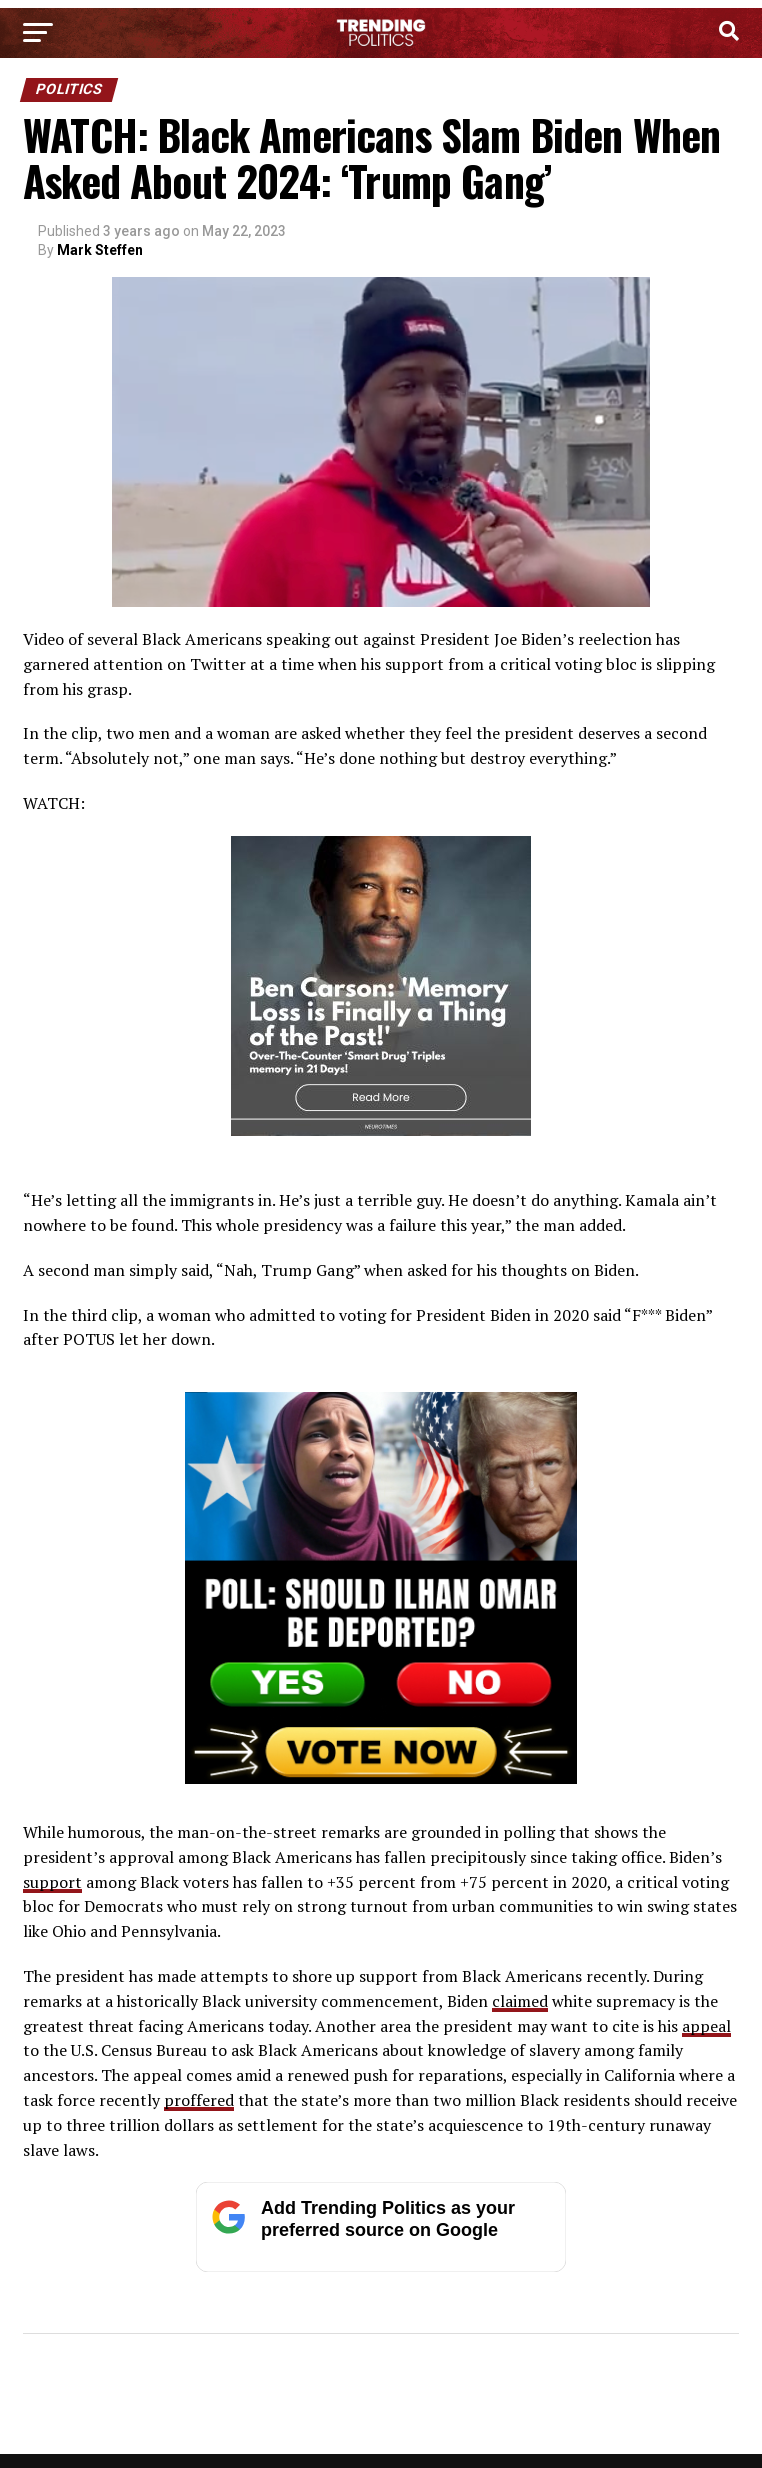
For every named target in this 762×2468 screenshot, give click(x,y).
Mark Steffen (100, 250)
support (52, 1882)
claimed (520, 2001)
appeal (706, 2026)
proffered (199, 2100)
